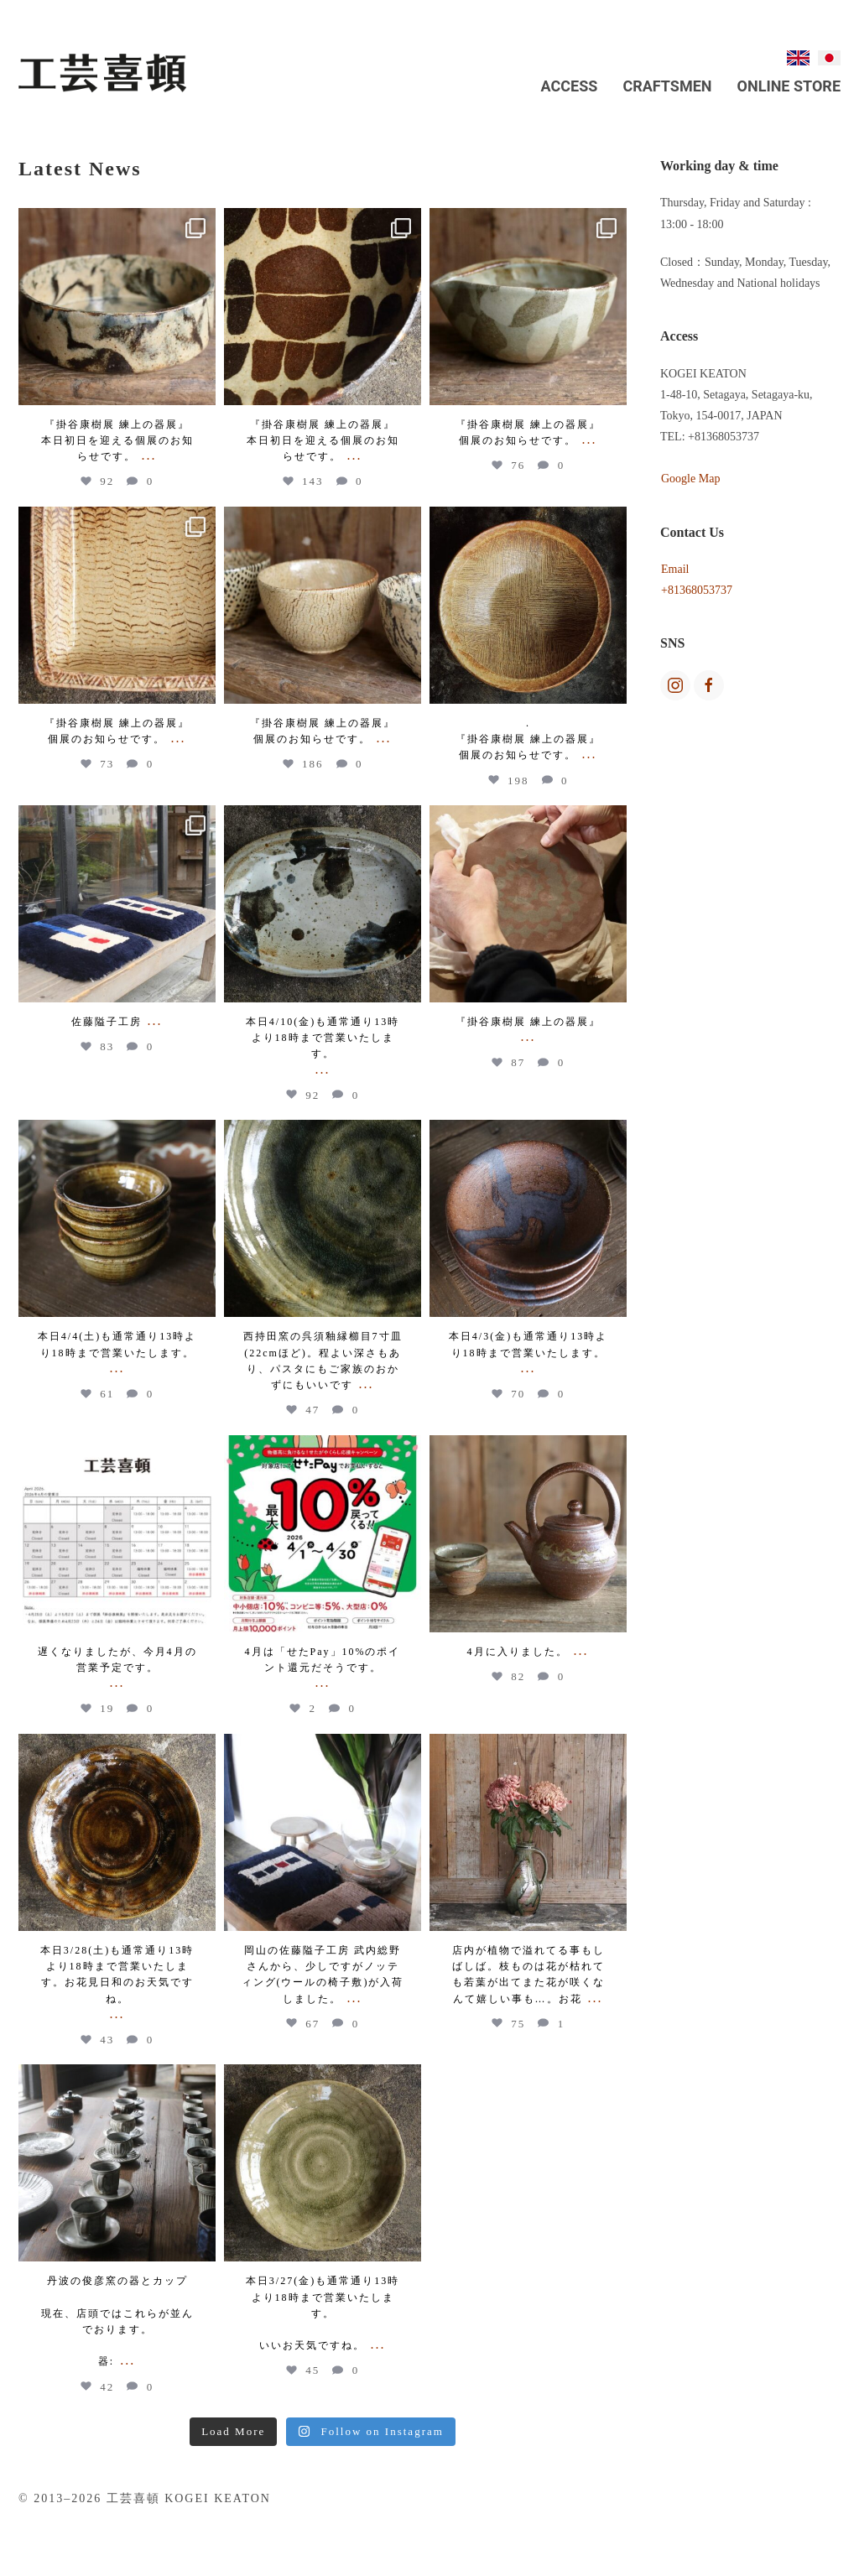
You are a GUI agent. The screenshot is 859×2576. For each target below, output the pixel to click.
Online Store (789, 86)
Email (675, 569)
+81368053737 (696, 590)
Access (569, 86)
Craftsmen (666, 86)
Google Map (690, 478)
